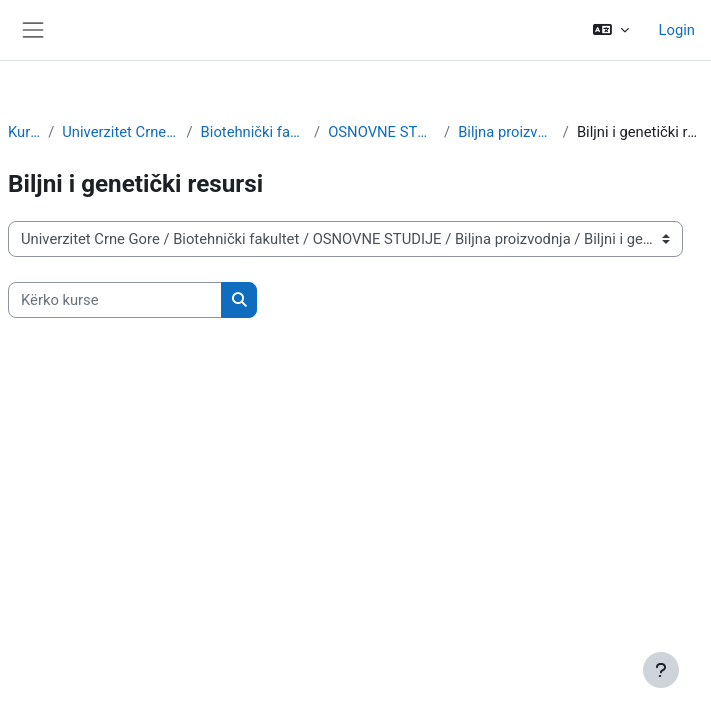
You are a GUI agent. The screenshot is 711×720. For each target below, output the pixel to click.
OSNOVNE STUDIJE (382, 132)
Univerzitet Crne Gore (120, 132)
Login (677, 30)
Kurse (24, 132)
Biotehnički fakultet (253, 132)
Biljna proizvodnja (506, 132)
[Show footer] (661, 670)
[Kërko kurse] (115, 300)
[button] (610, 30)
